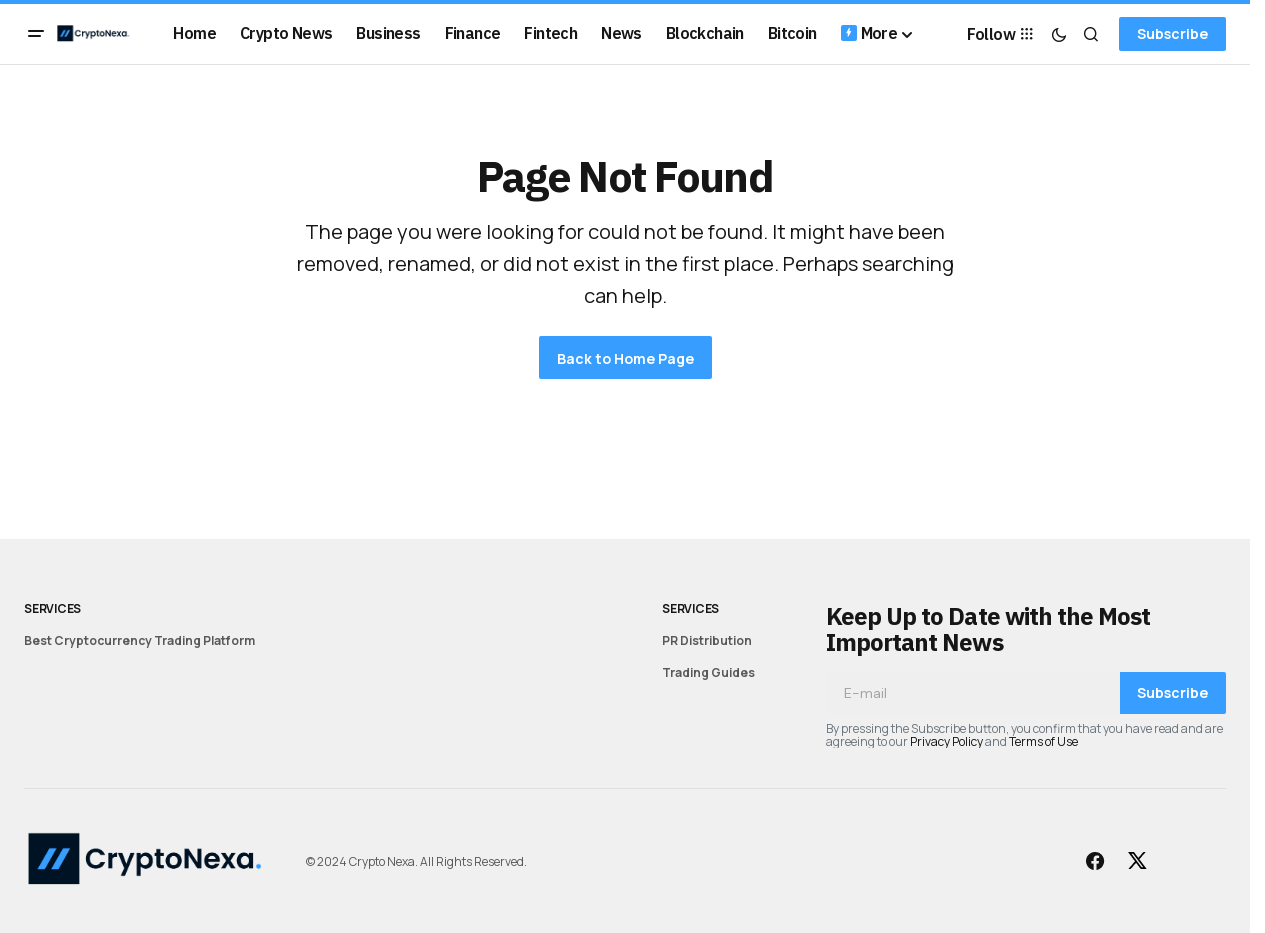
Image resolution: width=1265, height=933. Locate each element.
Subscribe (1172, 33)
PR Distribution (707, 640)
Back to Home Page (625, 358)
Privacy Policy (946, 741)
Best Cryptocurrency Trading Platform (139, 640)
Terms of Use (1043, 741)
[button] (36, 34)
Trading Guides (708, 672)
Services (52, 608)
